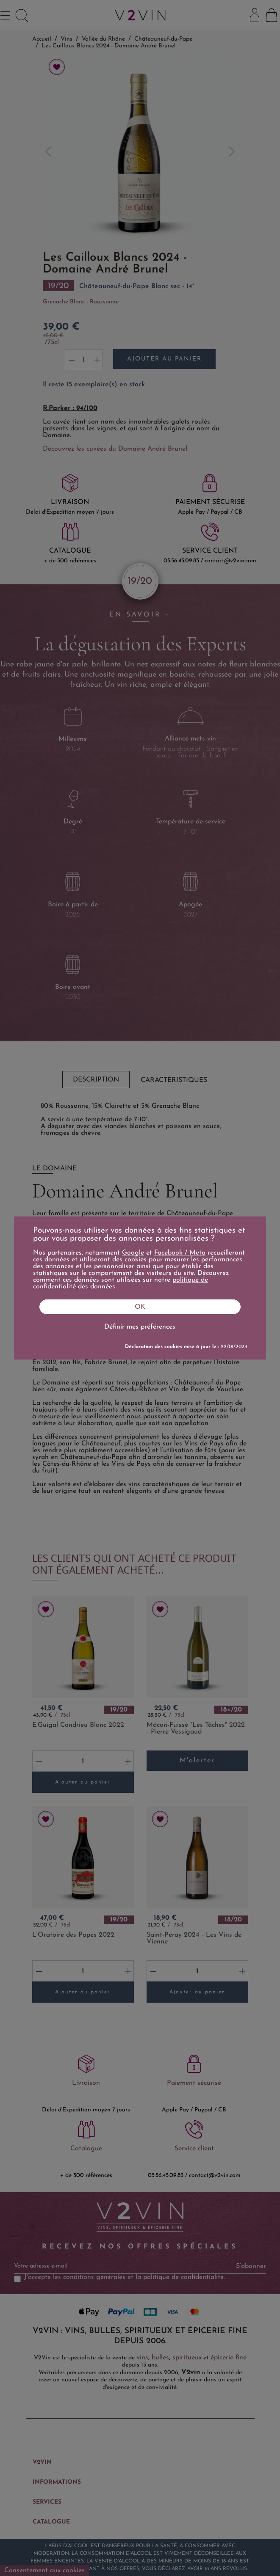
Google (133, 1252)
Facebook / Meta (179, 1252)
